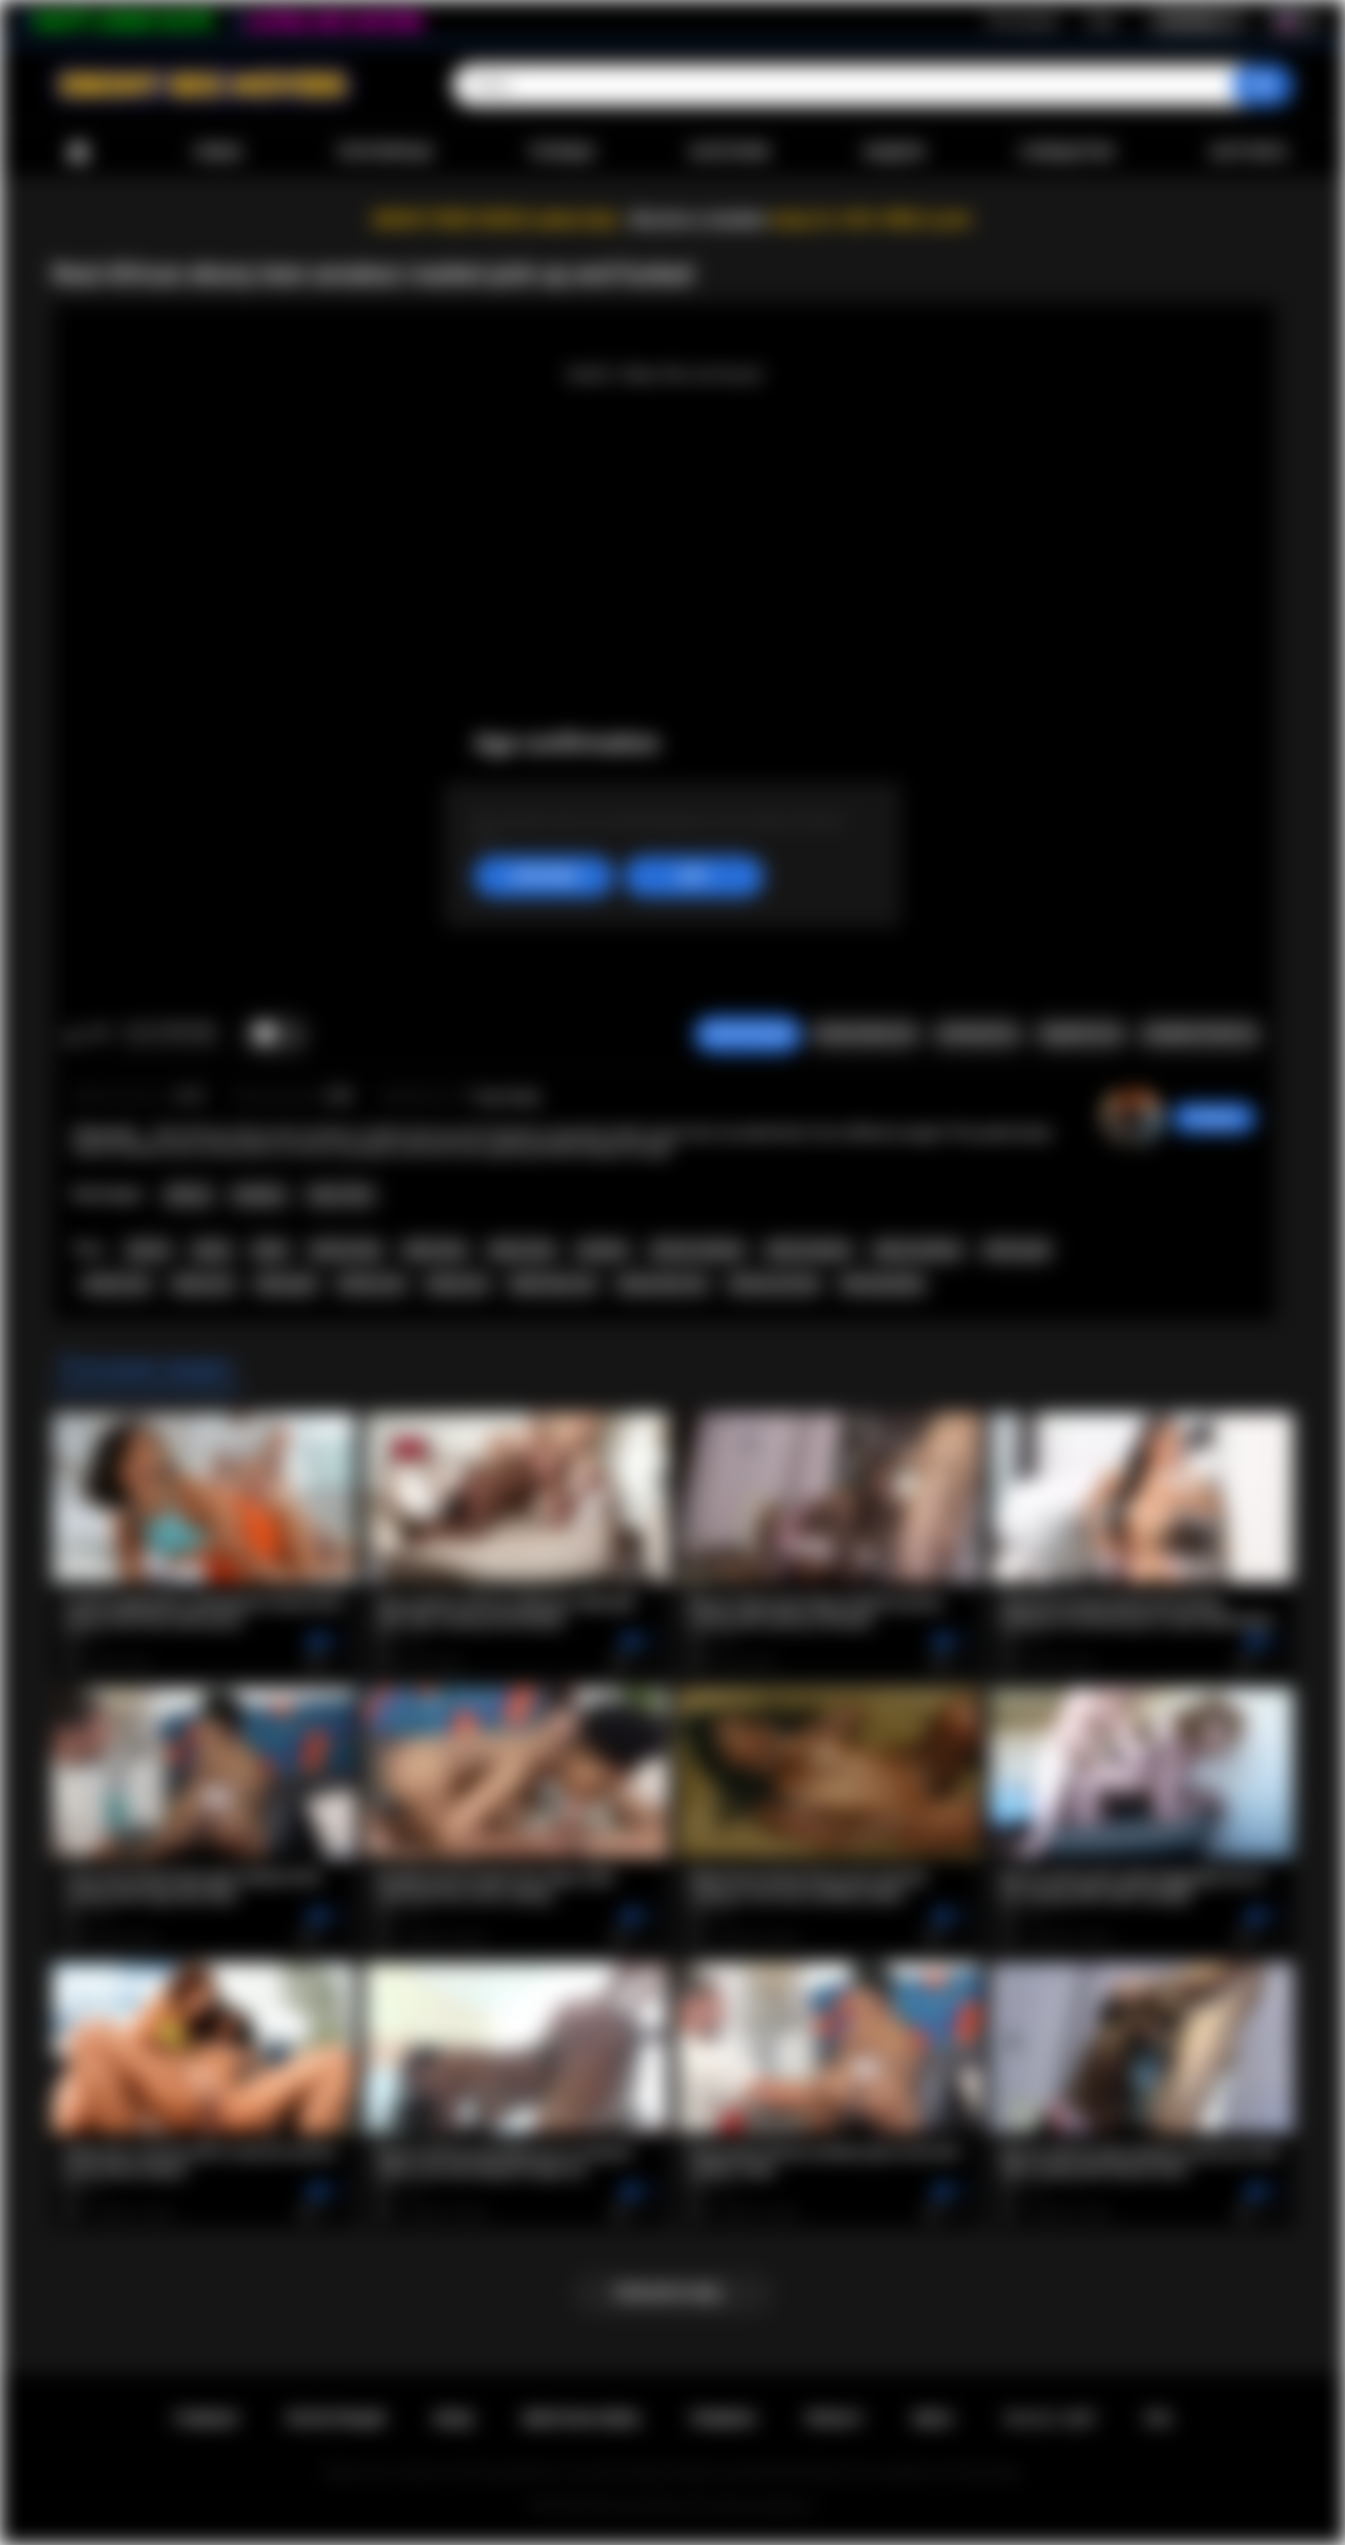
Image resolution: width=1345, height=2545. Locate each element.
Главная (78, 152)
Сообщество (1066, 152)
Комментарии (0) (1199, 1034)
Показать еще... (672, 2293)
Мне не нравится (99, 1035)
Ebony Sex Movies (638, 2506)
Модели (894, 152)
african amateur (698, 1250)
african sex (371, 1284)
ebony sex (457, 1284)
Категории (730, 152)
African (188, 1195)
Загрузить (1249, 152)
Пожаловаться (865, 1034)
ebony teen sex (662, 1284)
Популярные (384, 152)
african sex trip (773, 1284)
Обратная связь (581, 2419)
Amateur (259, 1195)
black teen (435, 1250)
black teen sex (552, 1284)
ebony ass (203, 1284)
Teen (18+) (340, 1195)
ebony (212, 1250)
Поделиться (1080, 1034)
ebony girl (286, 1284)
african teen (346, 1250)
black (270, 1250)
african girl (1016, 1250)
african (149, 1250)
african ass (117, 1284)
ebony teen (522, 1250)
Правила (723, 2419)
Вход (1101, 21)
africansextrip (882, 1284)
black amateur (809, 1250)
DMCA (933, 2419)
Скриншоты (977, 1034)
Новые (218, 152)
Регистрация (1022, 21)
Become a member (699, 219)
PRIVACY (834, 2419)
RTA (1159, 2419)
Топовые (561, 152)
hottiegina (1214, 1118)
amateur (602, 1250)
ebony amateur (918, 1250)
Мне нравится (73, 1035)
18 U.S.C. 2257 (1049, 2419)
